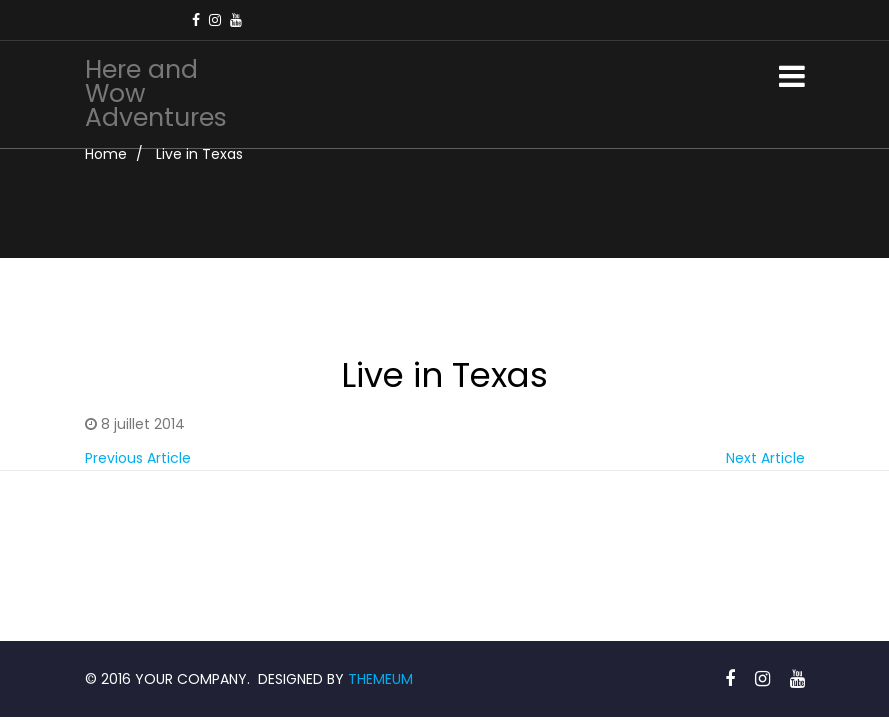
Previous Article (138, 458)
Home (106, 154)
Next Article (765, 458)
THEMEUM (380, 679)
